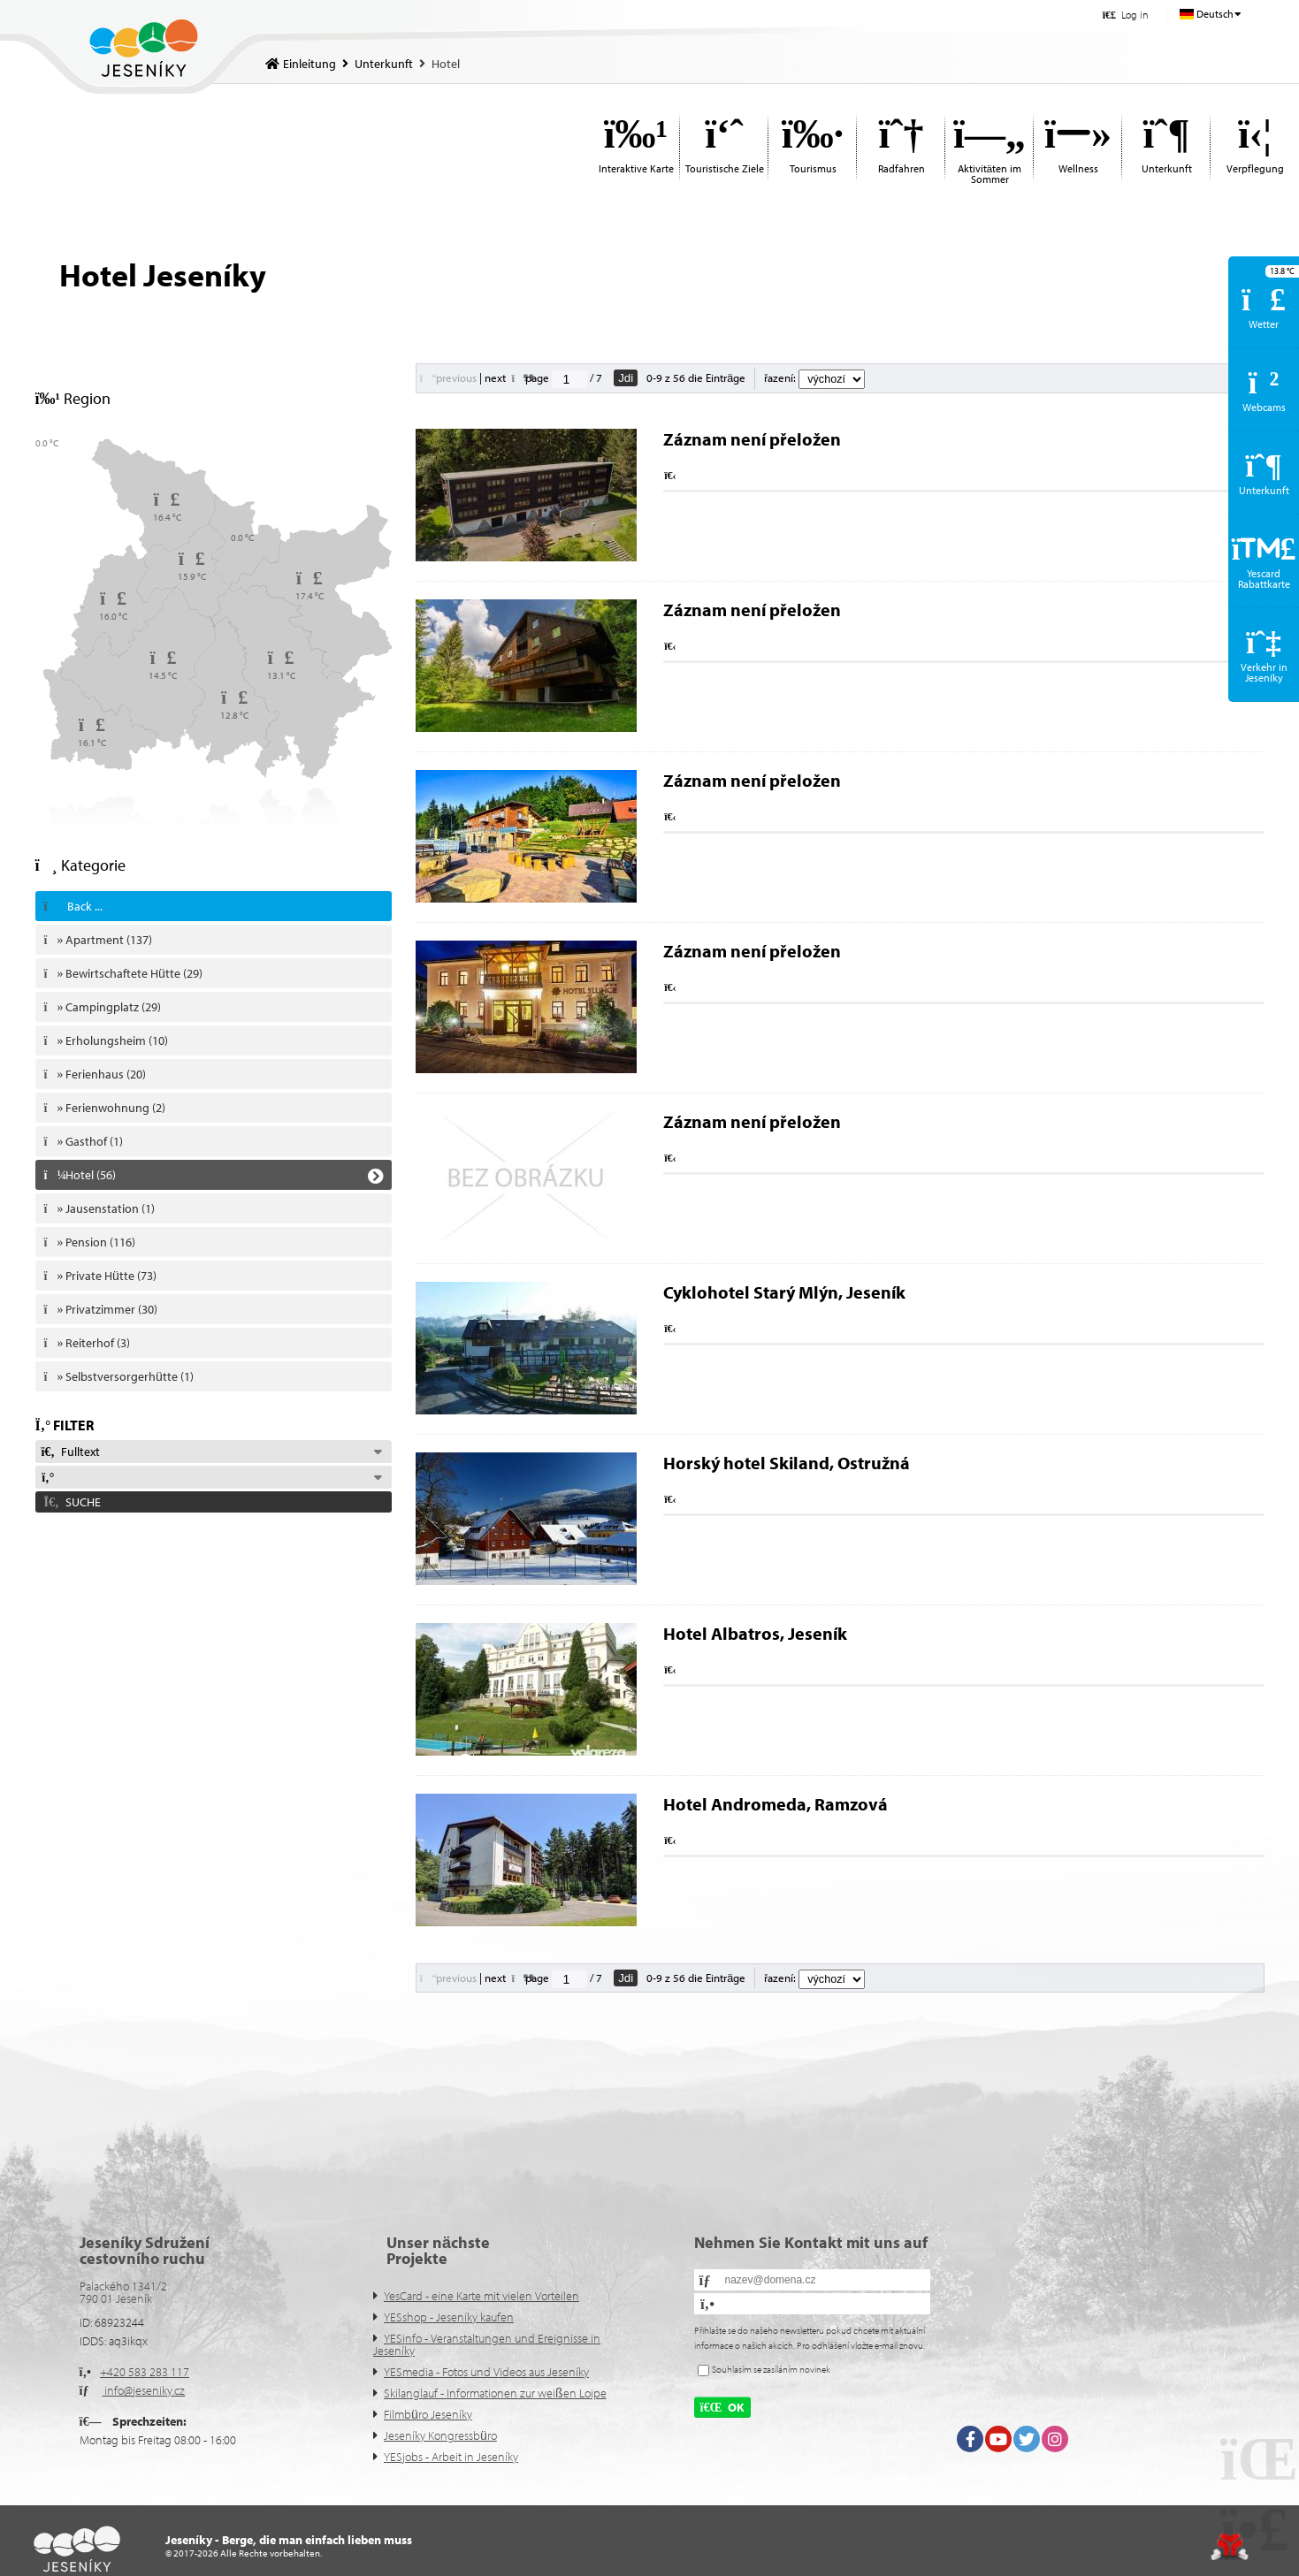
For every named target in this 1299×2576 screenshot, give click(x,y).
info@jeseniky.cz (143, 2390)
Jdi (625, 378)
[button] (1125, 14)
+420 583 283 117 (144, 2372)
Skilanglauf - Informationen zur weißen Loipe (495, 2393)
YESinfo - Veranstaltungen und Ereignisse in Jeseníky (486, 2344)
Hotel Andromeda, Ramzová (775, 1804)
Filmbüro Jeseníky (428, 2414)
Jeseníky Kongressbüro (440, 2435)
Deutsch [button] (1215, 13)
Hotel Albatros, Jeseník (755, 1633)
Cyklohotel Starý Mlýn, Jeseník (784, 1292)
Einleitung (143, 48)
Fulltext (71, 1451)
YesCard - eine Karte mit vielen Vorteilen (481, 2296)
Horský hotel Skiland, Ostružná (786, 1463)
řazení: (814, 377)
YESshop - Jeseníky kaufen (449, 2317)
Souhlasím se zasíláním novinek (771, 2369)
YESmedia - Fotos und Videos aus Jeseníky (486, 2372)
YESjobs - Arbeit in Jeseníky (451, 2457)
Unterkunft (384, 63)
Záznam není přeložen (752, 439)
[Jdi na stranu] (569, 379)
